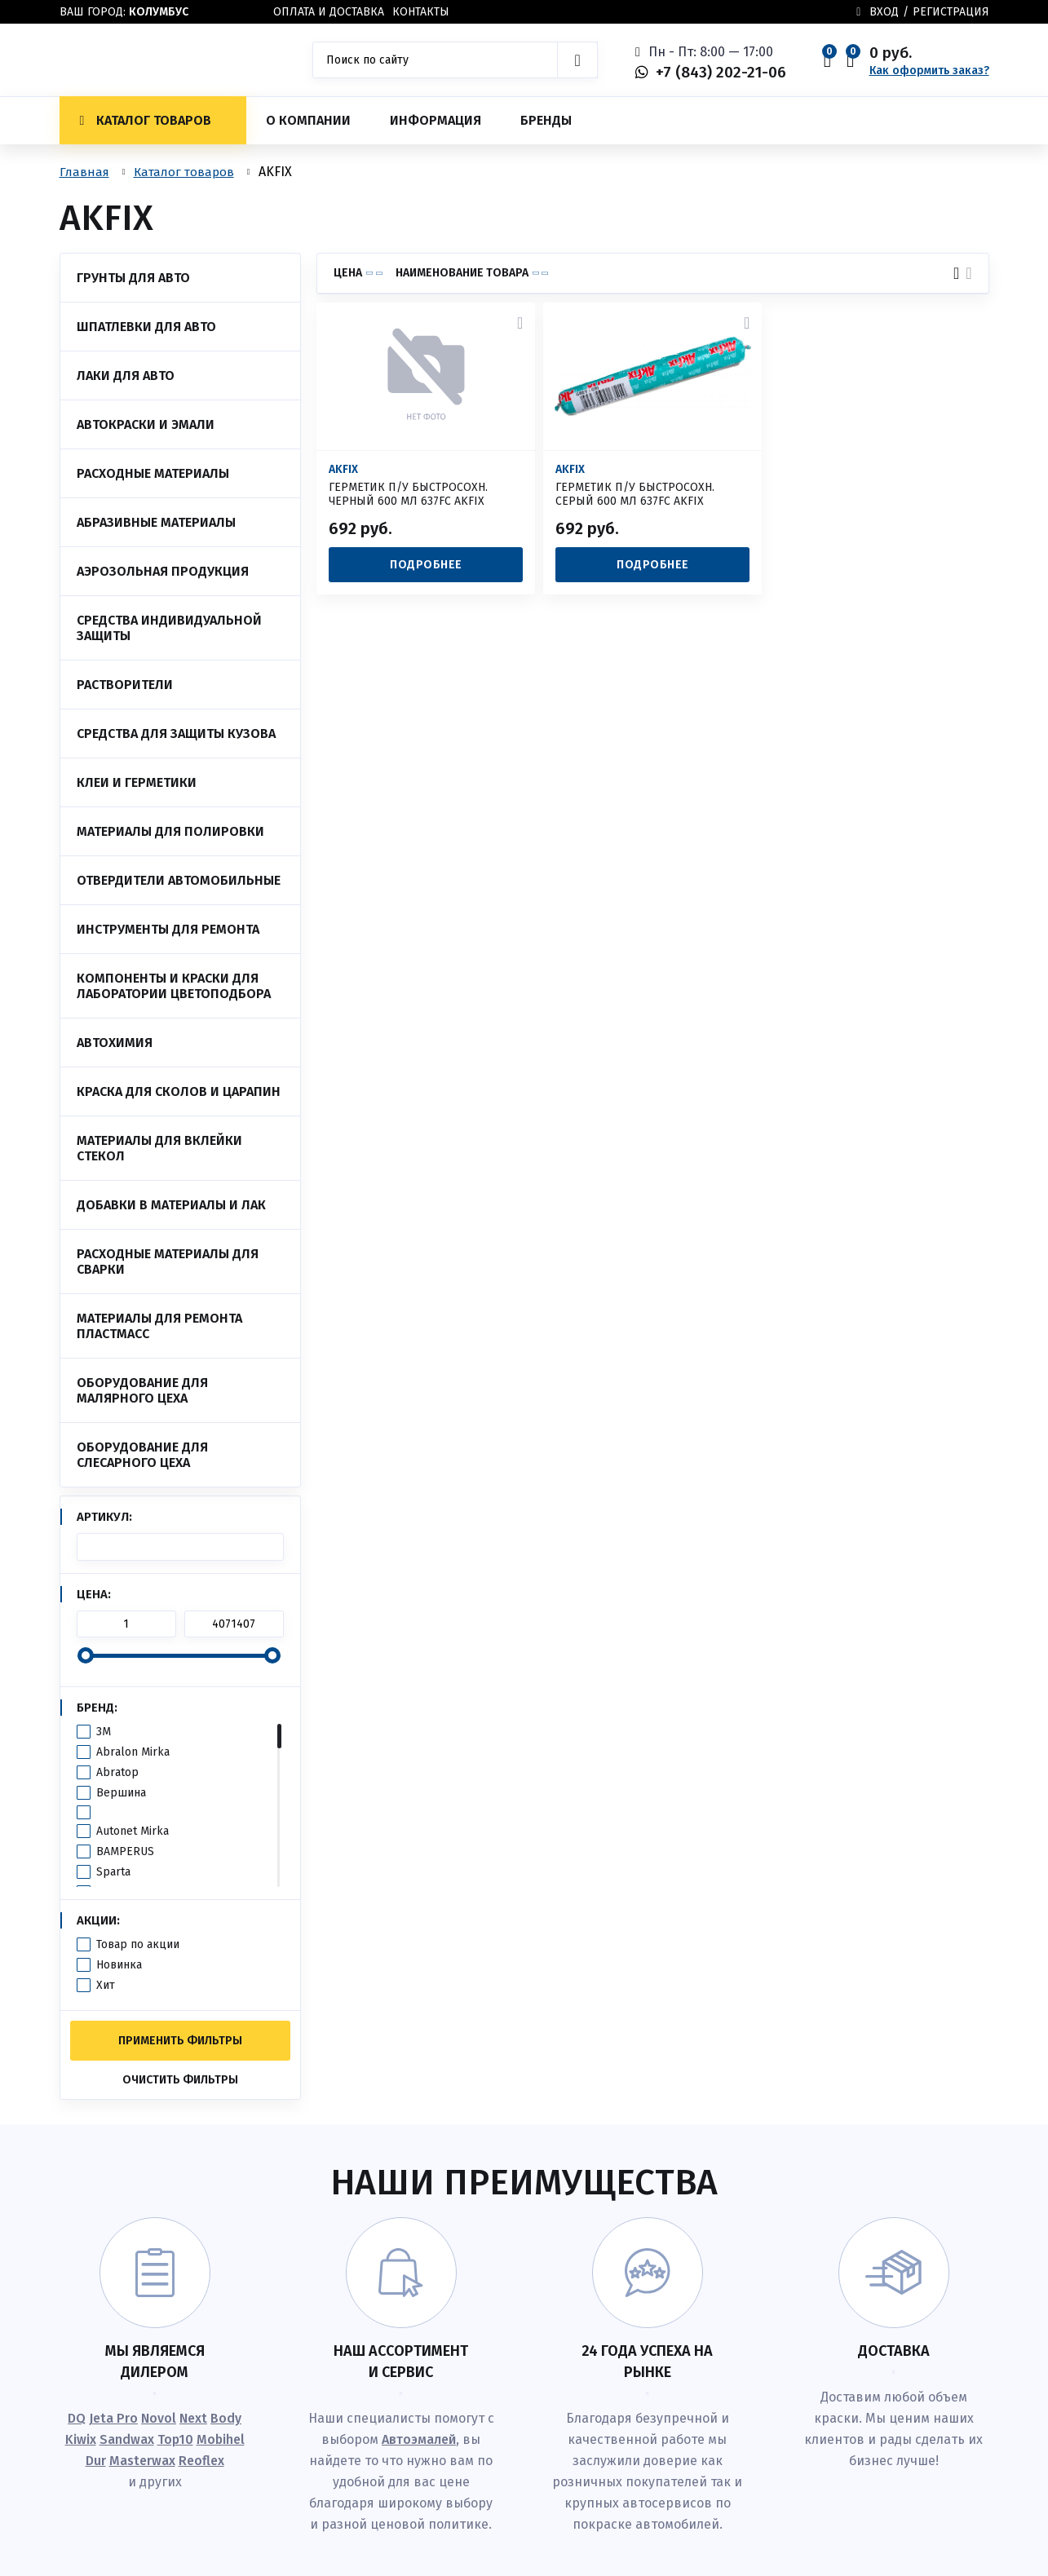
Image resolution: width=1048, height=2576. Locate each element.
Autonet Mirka (132, 1831)
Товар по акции (137, 1944)
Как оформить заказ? (929, 70)
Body (225, 2418)
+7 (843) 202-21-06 (721, 72)
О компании (308, 120)
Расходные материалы (153, 473)
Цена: (94, 1594)
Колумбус (158, 12)
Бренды (546, 120)
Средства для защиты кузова (176, 733)
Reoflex (201, 2460)
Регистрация (951, 12)
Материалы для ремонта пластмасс (159, 1325)
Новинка (119, 1965)
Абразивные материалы (156, 522)
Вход (884, 12)
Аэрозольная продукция (163, 571)
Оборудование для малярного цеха (142, 1390)
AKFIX (343, 469)
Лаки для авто (126, 375)
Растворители (125, 684)
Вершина (121, 1793)
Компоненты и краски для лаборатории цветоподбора (174, 985)
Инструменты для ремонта (168, 929)
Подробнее (426, 565)
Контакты (420, 12)
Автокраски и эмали (145, 424)
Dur (96, 2460)
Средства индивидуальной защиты (169, 627)
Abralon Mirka (133, 1752)
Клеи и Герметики (137, 782)
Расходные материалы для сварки (168, 1261)
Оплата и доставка (328, 12)
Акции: (98, 1920)
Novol (158, 2418)
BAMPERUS (125, 1851)
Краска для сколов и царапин (179, 1091)
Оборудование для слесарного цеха (142, 1454)
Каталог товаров (146, 120)
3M (103, 1732)
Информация (435, 120)
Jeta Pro (113, 2418)
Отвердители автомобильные (179, 880)
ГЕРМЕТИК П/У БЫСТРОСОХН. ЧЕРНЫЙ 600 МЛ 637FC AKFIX (408, 494)
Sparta (113, 1872)
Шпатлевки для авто (146, 326)
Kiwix (80, 2439)
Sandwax (126, 2439)
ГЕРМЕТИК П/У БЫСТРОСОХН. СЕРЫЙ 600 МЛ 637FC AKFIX (634, 494)
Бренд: (97, 1707)
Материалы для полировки (170, 831)
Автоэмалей (419, 2439)
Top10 (175, 2439)
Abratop (117, 1772)
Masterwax (142, 2460)
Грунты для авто (133, 277)
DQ (77, 2418)
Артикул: (104, 1516)
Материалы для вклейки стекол (159, 1148)
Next (193, 2418)
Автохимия (115, 1042)
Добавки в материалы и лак (171, 1205)
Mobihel (221, 2439)
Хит (105, 1985)
